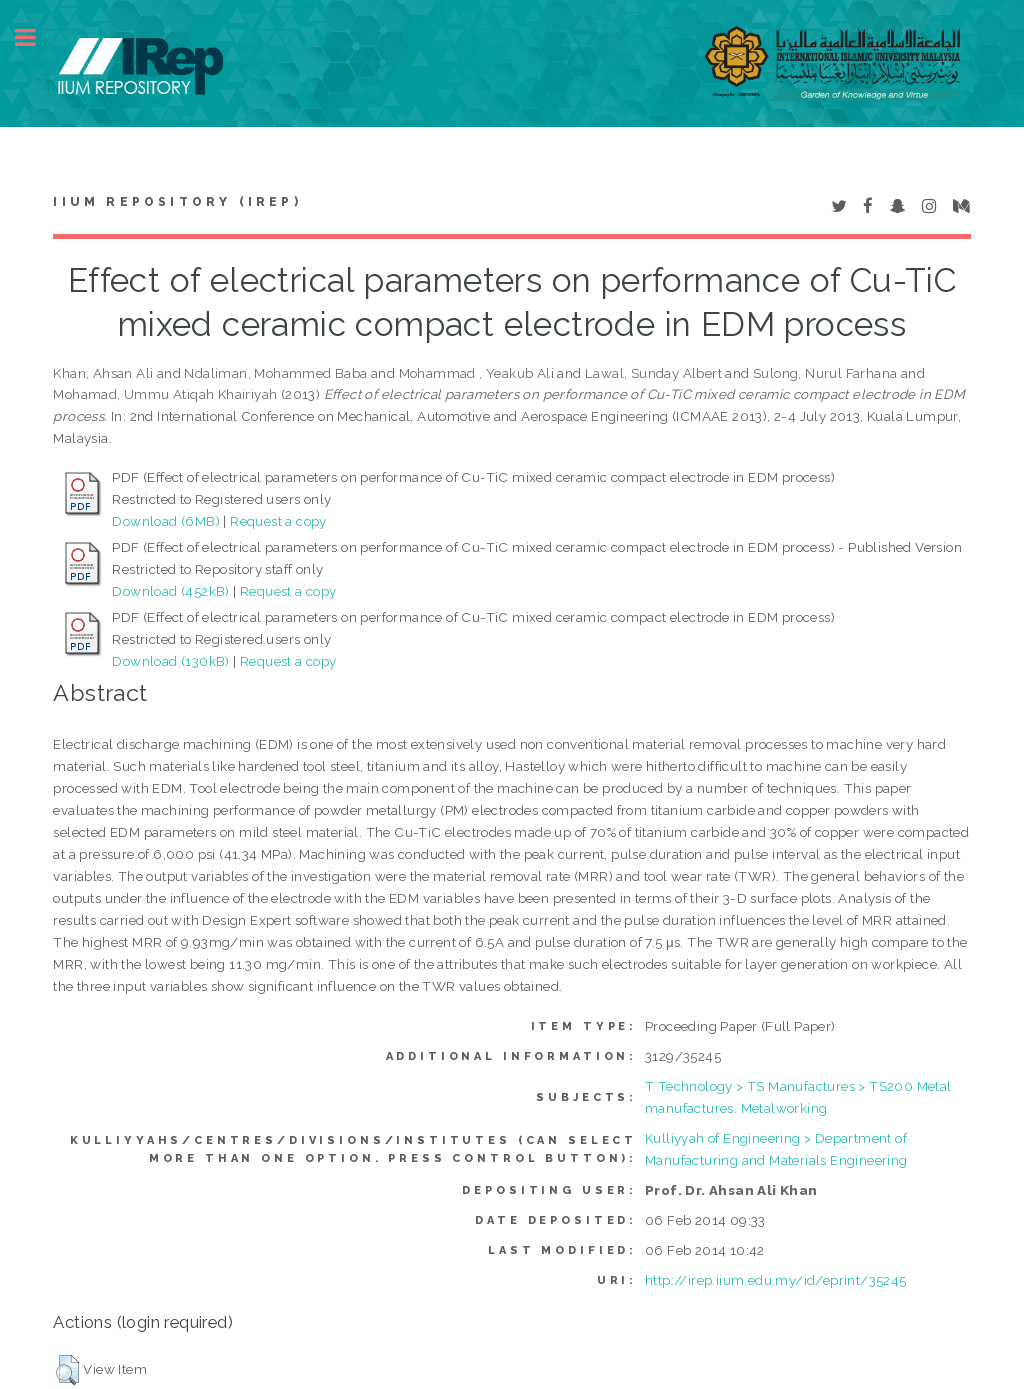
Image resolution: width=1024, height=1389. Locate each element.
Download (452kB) (170, 591)
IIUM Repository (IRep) (177, 202)
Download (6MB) (166, 521)
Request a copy (278, 521)
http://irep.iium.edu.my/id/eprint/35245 (776, 1280)
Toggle (36, 37)
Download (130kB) (170, 661)
